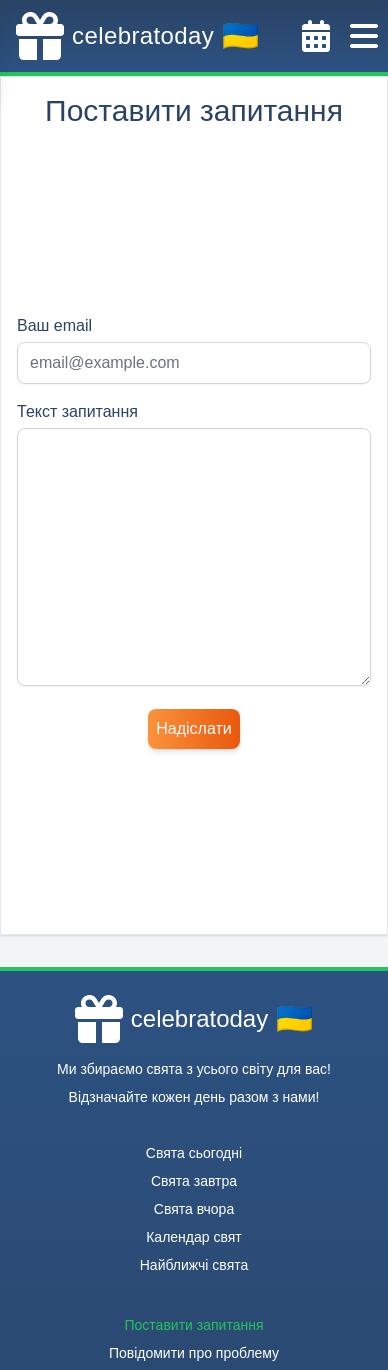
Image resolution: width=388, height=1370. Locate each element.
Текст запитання (77, 411)
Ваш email (54, 325)
